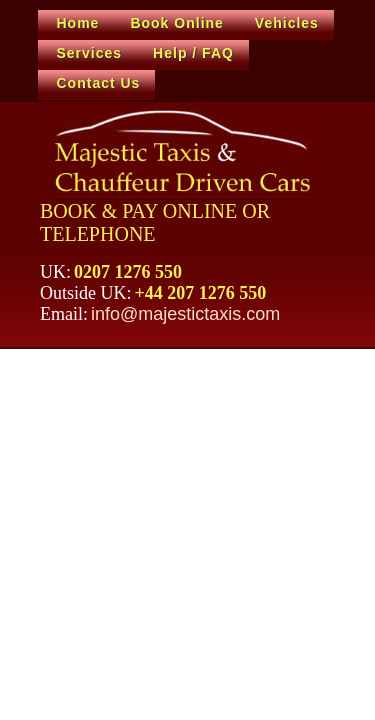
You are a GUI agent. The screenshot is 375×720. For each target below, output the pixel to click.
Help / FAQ (193, 53)
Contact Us (99, 83)
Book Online (176, 23)
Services (90, 53)
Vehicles (287, 23)
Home (78, 23)
